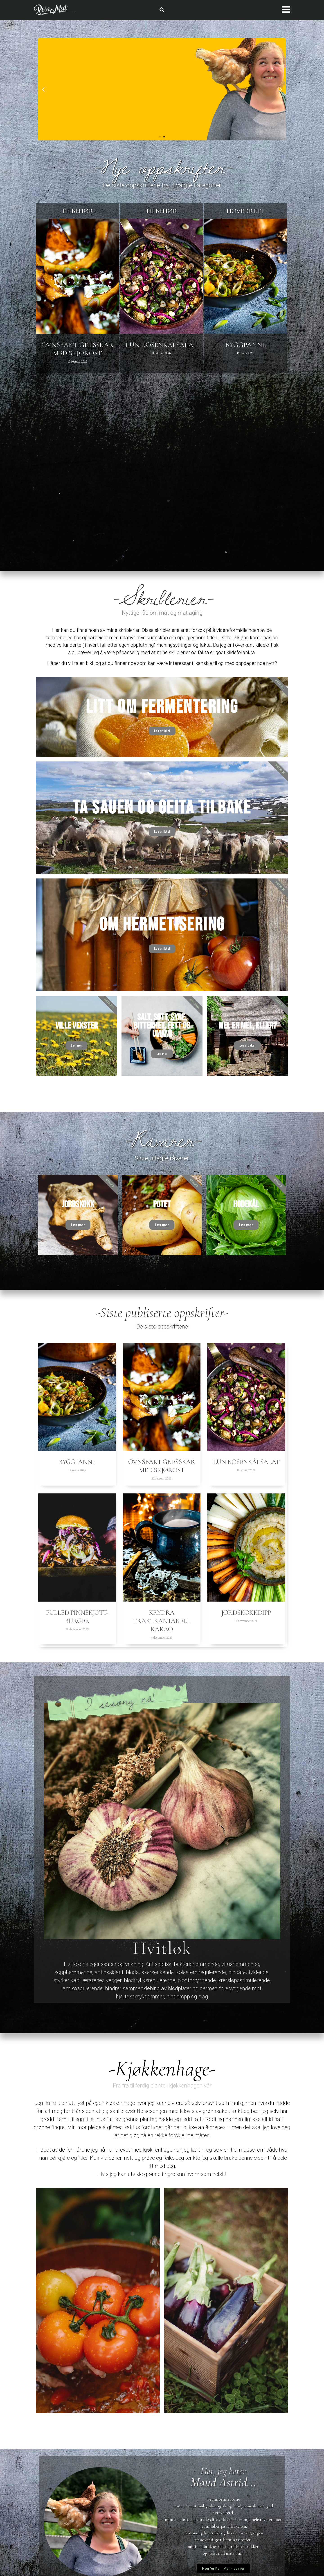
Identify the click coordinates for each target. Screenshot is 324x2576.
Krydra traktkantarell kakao (161, 1620)
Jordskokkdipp (246, 1612)
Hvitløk (162, 1948)
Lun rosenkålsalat (161, 344)
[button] (162, 10)
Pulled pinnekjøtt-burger (77, 1616)
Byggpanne (245, 344)
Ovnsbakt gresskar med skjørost (77, 348)
